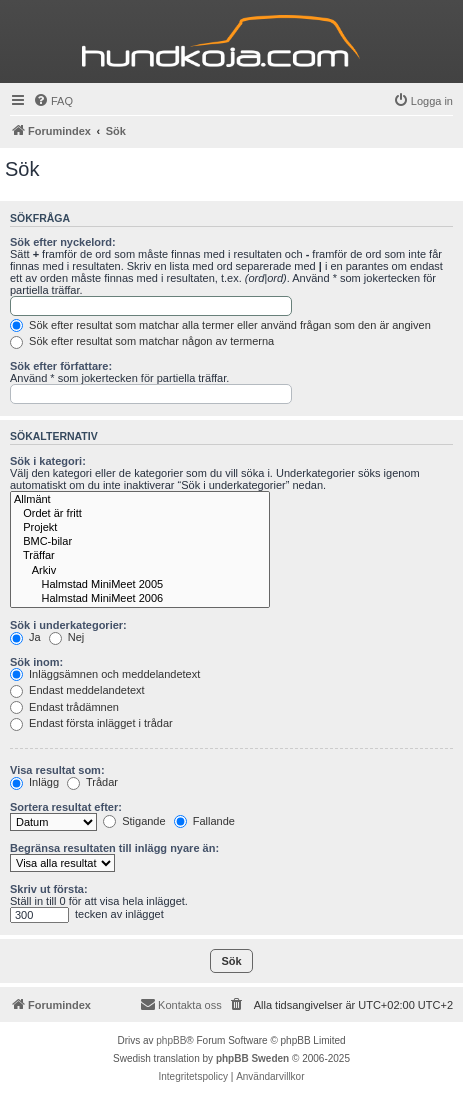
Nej (67, 637)
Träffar (140, 556)
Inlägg (34, 782)
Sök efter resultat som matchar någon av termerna (142, 341)
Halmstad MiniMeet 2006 (140, 599)
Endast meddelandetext (77, 690)
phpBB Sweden (252, 1058)
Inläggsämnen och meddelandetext (105, 674)
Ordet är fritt (140, 514)
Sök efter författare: (61, 366)
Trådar (92, 782)
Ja (25, 637)
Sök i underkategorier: (68, 625)
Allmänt (140, 500)
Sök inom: (36, 662)
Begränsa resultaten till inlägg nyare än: (114, 848)
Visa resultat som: (57, 770)
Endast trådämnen (64, 707)
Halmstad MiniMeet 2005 (140, 585)
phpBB (171, 1040)
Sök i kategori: (48, 461)
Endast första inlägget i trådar (91, 723)
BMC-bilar (140, 542)
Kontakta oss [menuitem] (181, 1004)
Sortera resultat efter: (66, 807)
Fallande (204, 821)
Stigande (134, 821)
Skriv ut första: (49, 889)
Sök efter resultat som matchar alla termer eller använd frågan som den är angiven (220, 325)
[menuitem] (53, 101)
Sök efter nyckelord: (63, 242)
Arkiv (140, 571)
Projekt (140, 528)
